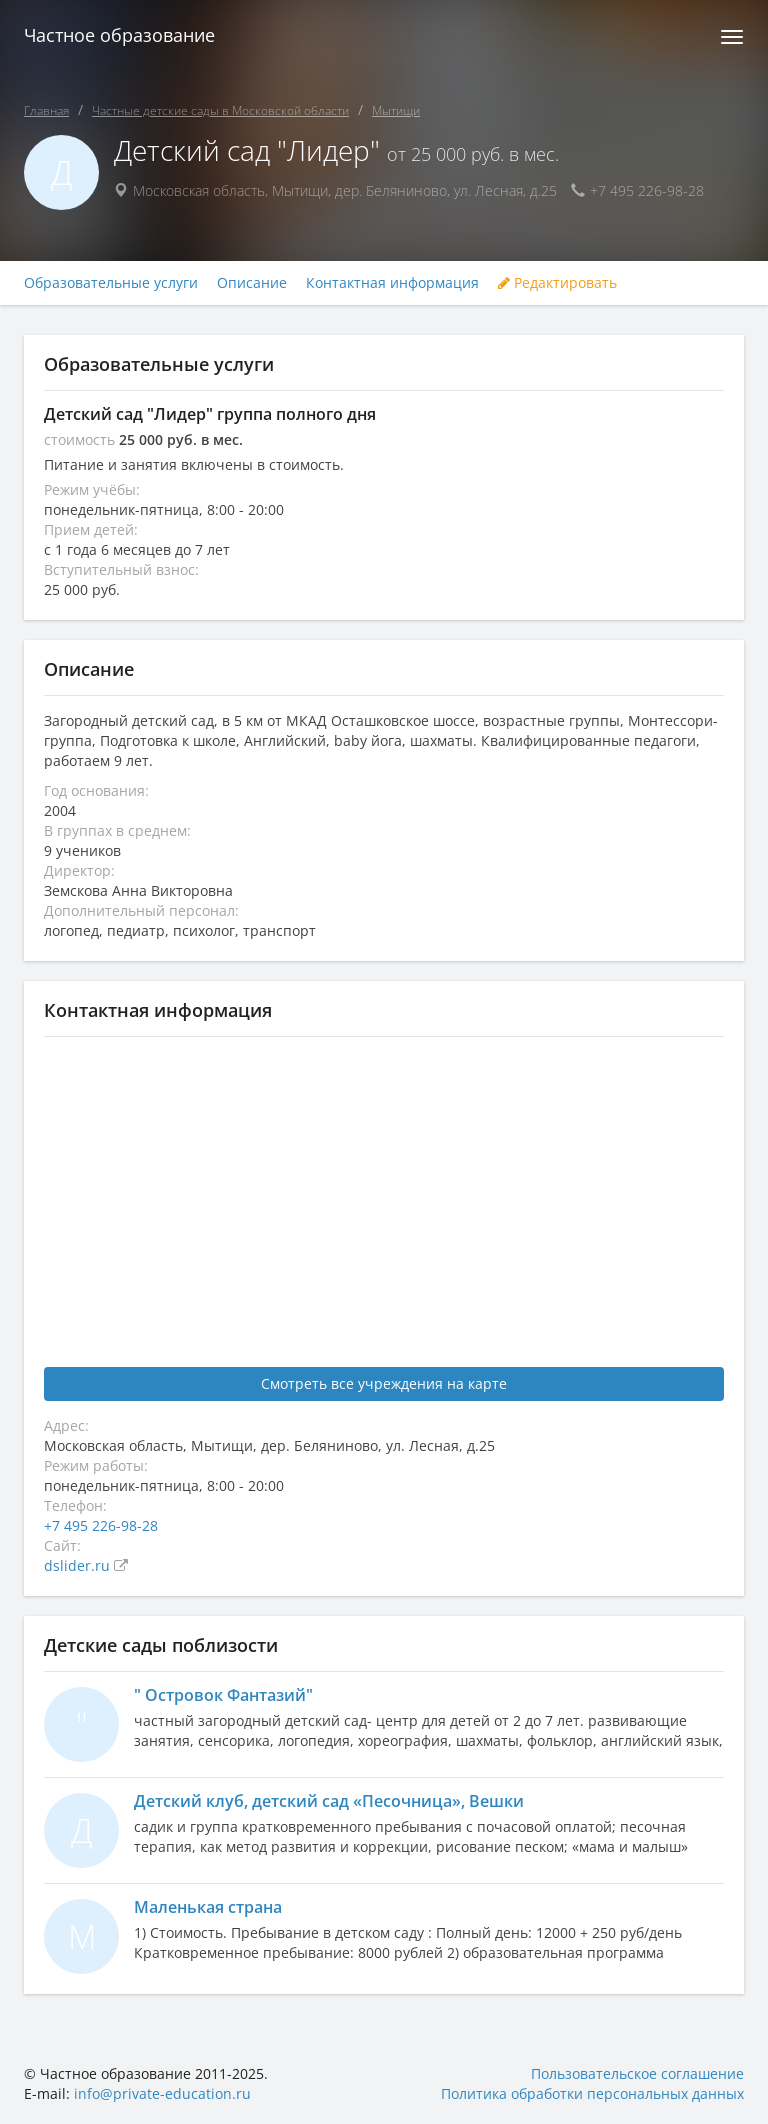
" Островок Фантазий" (223, 1695)
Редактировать (557, 283)
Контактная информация (392, 283)
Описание (252, 283)
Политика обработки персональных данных (592, 2093)
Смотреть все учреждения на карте (384, 1383)
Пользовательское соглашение (637, 2073)
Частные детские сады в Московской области (220, 110)
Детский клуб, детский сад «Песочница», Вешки (329, 1801)
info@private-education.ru (162, 2093)
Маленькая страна (208, 1907)
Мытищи (396, 110)
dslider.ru (79, 1565)
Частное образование (119, 35)
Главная (46, 110)
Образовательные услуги (111, 283)
